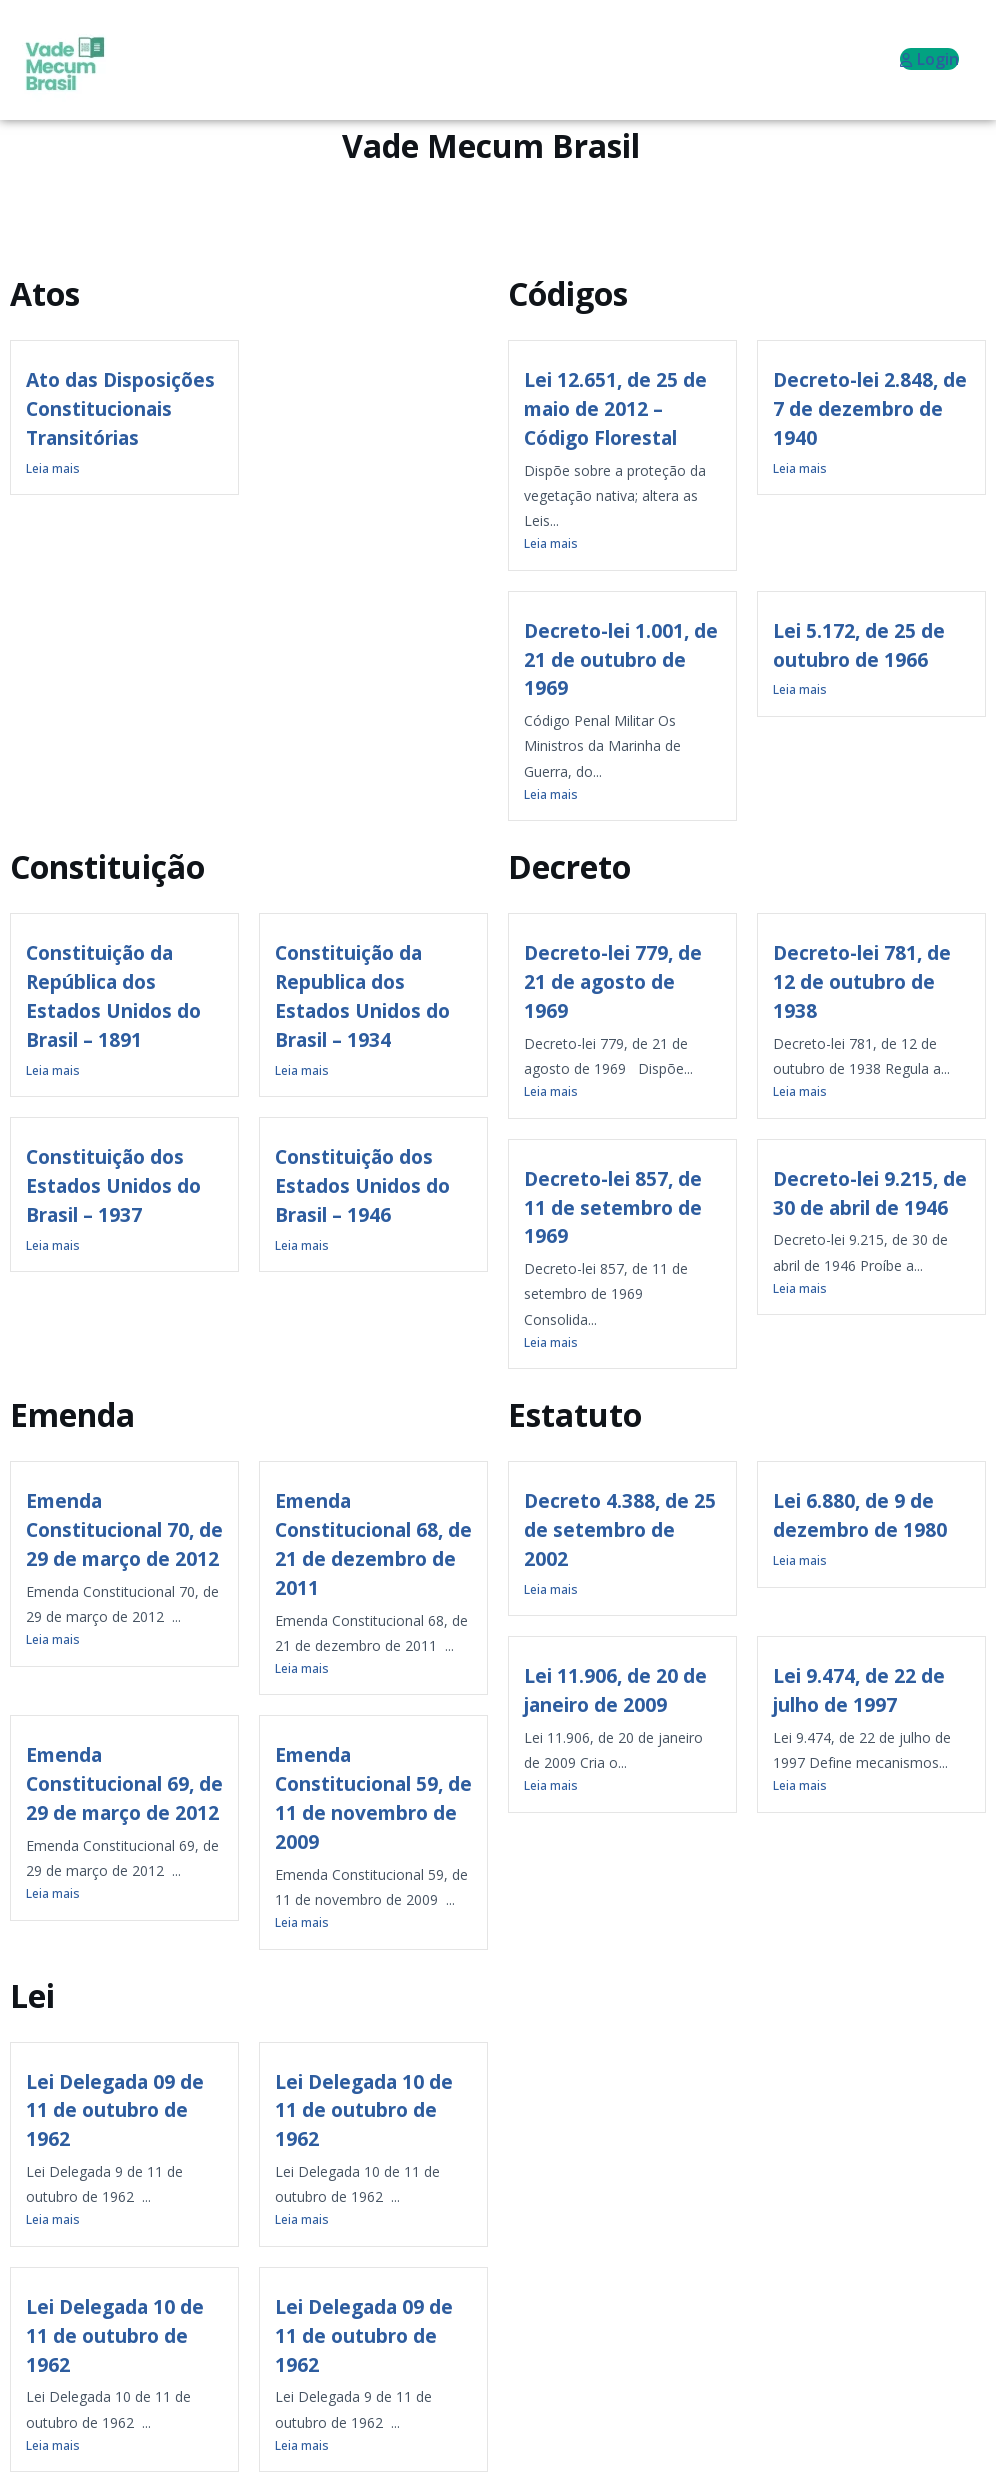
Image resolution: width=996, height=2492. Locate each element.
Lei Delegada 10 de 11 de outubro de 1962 (364, 2110)
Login (929, 59)
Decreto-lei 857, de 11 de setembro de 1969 (613, 1207)
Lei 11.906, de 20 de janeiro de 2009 (615, 1690)
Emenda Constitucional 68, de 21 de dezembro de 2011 (373, 1543)
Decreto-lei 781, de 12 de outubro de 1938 (862, 981)
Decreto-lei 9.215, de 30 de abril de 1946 (870, 1193)
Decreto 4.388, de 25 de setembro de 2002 (620, 1529)
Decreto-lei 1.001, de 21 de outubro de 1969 (621, 659)
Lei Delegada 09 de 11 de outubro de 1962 (115, 2110)
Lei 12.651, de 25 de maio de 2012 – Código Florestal (615, 408)
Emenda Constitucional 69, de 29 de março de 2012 (124, 1783)
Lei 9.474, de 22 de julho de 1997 (859, 1690)
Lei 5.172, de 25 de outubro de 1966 (859, 645)
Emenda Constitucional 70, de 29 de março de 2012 (124, 1529)
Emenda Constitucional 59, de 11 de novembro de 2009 (373, 1797)
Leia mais (53, 468)
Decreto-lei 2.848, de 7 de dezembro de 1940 (870, 408)
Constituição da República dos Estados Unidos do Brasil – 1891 (113, 995)
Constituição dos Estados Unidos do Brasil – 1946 (362, 1185)
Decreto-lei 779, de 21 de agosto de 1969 (613, 981)
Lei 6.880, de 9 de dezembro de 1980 (860, 1515)
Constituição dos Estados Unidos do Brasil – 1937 (113, 1185)
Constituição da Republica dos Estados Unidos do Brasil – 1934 (362, 995)
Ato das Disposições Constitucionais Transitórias (120, 408)
